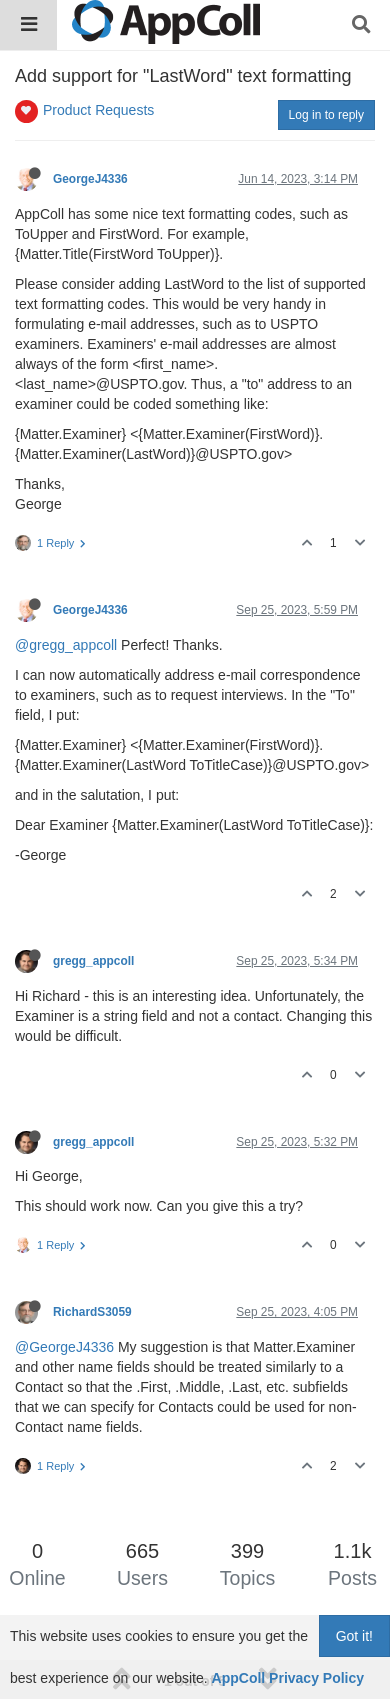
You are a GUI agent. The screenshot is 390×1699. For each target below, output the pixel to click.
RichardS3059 (92, 1312)
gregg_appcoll (93, 961)
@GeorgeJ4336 (64, 1347)
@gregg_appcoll (66, 645)
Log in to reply (326, 115)
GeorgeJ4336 (90, 179)
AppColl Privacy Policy (288, 1678)
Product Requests (98, 110)
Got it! (354, 1636)
